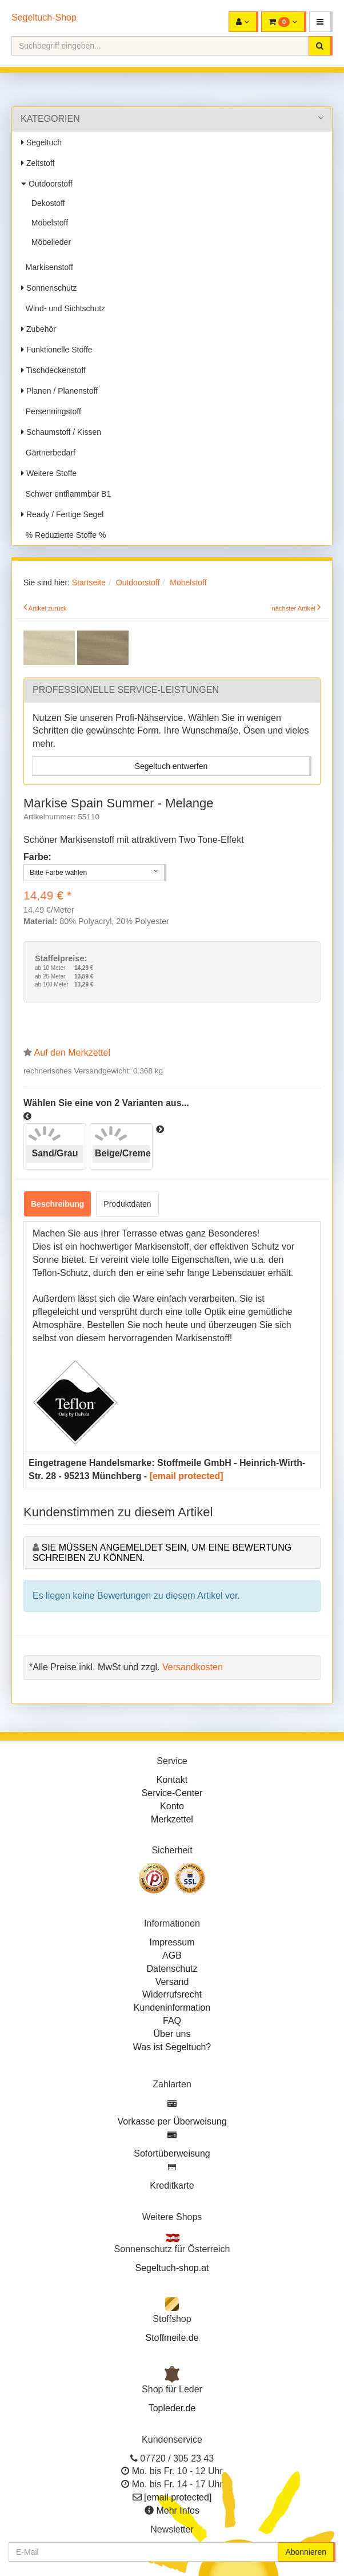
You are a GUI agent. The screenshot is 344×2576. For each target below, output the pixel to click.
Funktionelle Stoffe (57, 349)
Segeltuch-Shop (44, 17)
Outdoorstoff (47, 183)
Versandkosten (192, 1667)
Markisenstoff (47, 267)
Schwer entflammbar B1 (66, 493)
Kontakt (172, 1780)
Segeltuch (41, 142)
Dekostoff (46, 203)
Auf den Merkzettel (72, 1052)
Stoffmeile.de (171, 2338)
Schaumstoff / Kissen (61, 432)
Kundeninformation (172, 2007)
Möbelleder (49, 242)
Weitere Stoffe (49, 473)
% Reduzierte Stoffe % (63, 535)
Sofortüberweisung (172, 2153)
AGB (172, 1955)
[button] (321, 21)
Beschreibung (57, 1203)
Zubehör (38, 329)
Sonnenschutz (49, 287)
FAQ (172, 2021)
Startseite (89, 582)
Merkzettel (172, 1819)
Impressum (171, 1942)
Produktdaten (127, 1203)
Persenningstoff (51, 411)
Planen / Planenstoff (59, 390)
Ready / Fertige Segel (62, 514)
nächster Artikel (294, 608)
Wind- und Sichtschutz (63, 308)
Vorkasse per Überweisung (171, 2121)
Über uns (172, 2034)
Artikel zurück (48, 608)
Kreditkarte (172, 2185)
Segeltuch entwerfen (171, 766)
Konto (172, 1806)
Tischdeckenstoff (53, 370)
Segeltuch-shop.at (172, 2268)
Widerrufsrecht (172, 1994)
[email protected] (186, 1476)
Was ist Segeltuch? (172, 2047)
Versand (172, 1982)
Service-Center (172, 1793)
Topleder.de (172, 2408)
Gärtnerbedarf (48, 452)
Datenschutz (172, 1968)
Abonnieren (305, 2552)
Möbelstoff (47, 222)
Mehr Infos (177, 2510)
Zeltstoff (37, 163)
